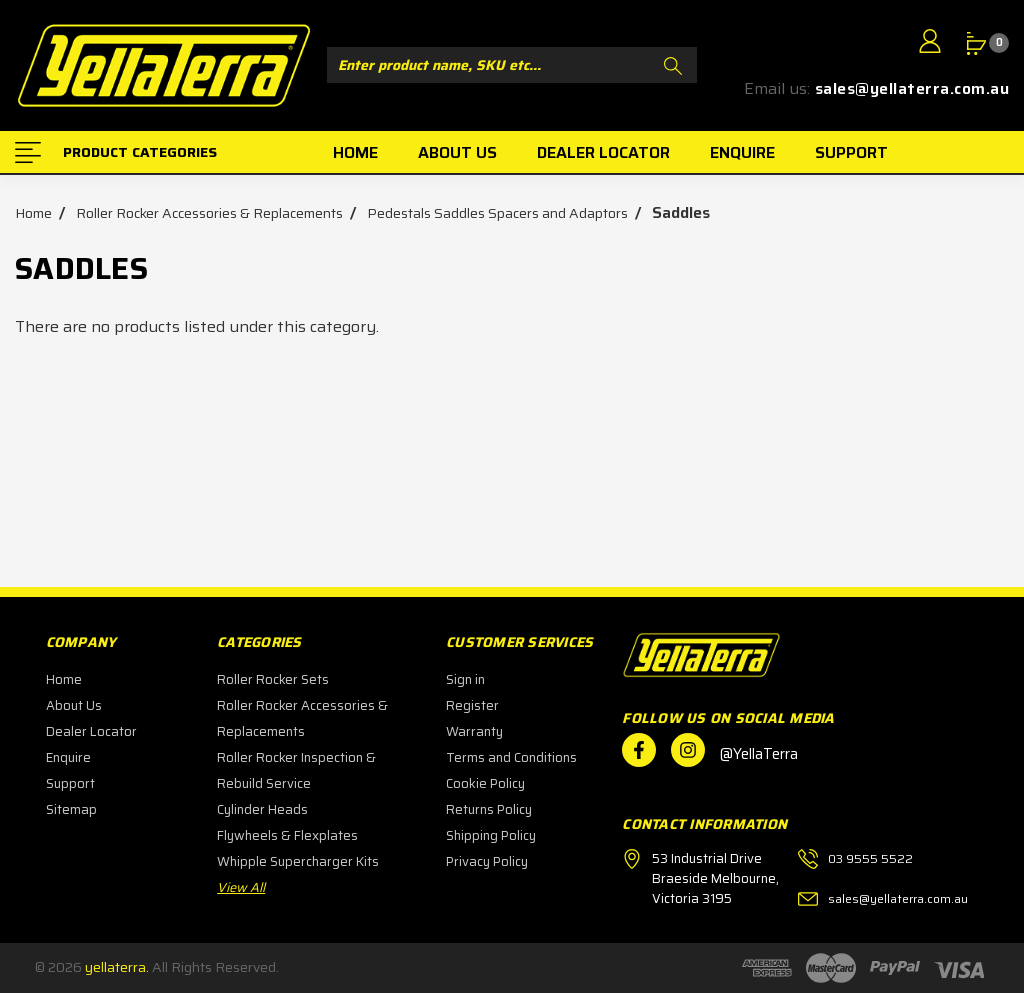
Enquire (68, 757)
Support (70, 783)
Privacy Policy (487, 861)
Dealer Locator (91, 731)
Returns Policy (489, 809)
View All (241, 887)
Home (64, 679)
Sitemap (71, 809)
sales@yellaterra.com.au (912, 89)
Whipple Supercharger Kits (298, 861)
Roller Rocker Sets (273, 679)
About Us (74, 705)
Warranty (474, 731)
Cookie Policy (485, 783)
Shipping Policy (491, 835)
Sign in (465, 679)
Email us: (777, 89)
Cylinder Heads (262, 809)
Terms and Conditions (511, 757)
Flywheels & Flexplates (287, 835)
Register (472, 705)
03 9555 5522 (870, 858)
